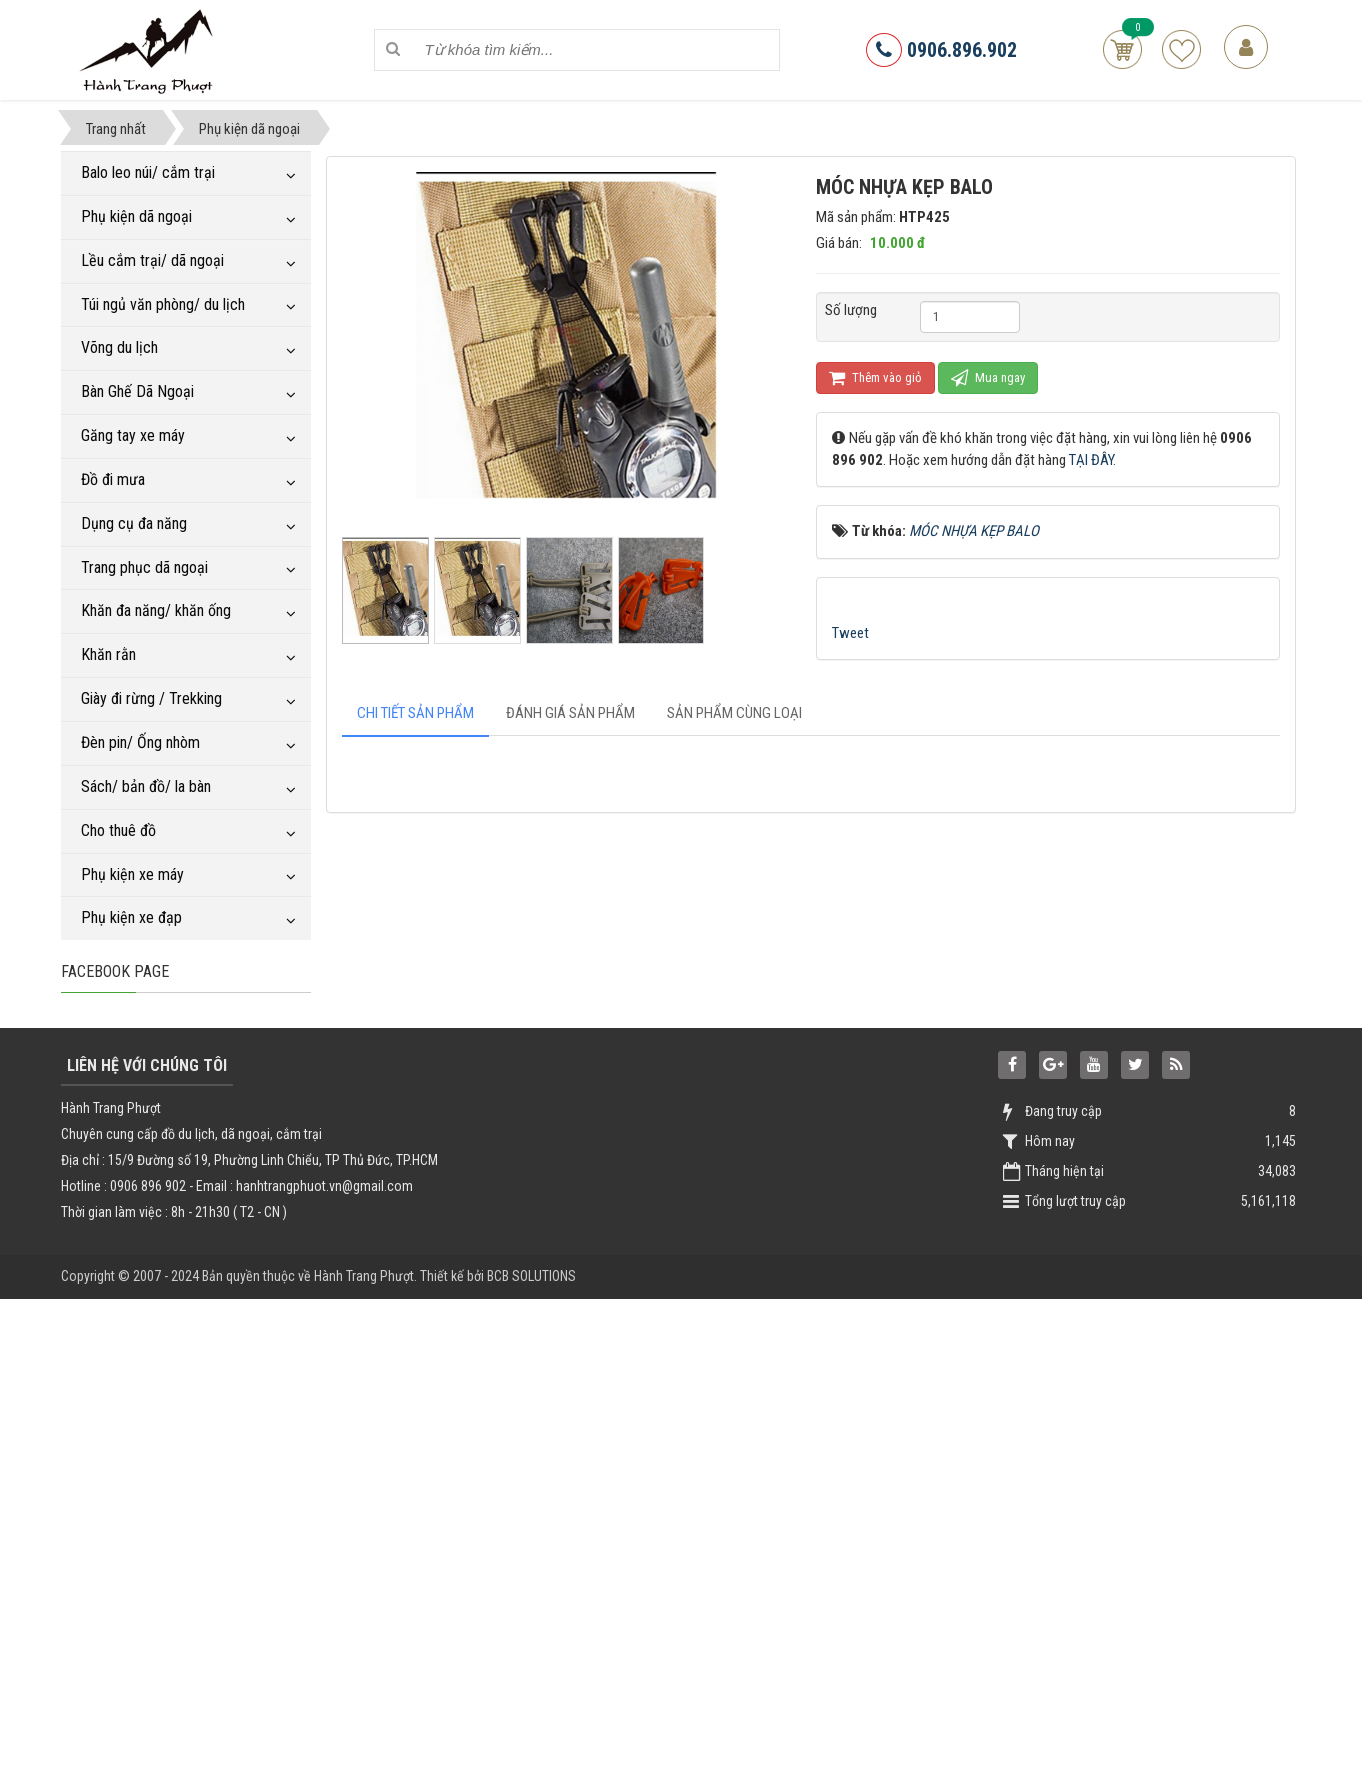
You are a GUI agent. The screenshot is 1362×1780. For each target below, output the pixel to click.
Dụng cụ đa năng (134, 523)
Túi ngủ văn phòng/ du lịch (163, 304)
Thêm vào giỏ (875, 377)
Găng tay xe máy (133, 435)
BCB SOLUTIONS (531, 1757)
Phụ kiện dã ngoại (136, 216)
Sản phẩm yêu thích (1181, 49)
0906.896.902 (941, 50)
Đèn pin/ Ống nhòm (140, 742)
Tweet (850, 633)
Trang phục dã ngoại (144, 567)
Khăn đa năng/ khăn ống (156, 610)
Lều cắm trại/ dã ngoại (152, 260)
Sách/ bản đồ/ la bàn (146, 786)
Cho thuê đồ (118, 830)
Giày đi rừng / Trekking (151, 698)
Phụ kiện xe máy (132, 874)
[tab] (415, 713)
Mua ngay (988, 377)
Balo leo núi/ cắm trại (148, 172)
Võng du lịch (119, 347)
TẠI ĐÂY (1091, 460)
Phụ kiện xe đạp (131, 917)
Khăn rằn (108, 654)
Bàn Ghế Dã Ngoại (137, 391)
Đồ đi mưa (113, 479)
